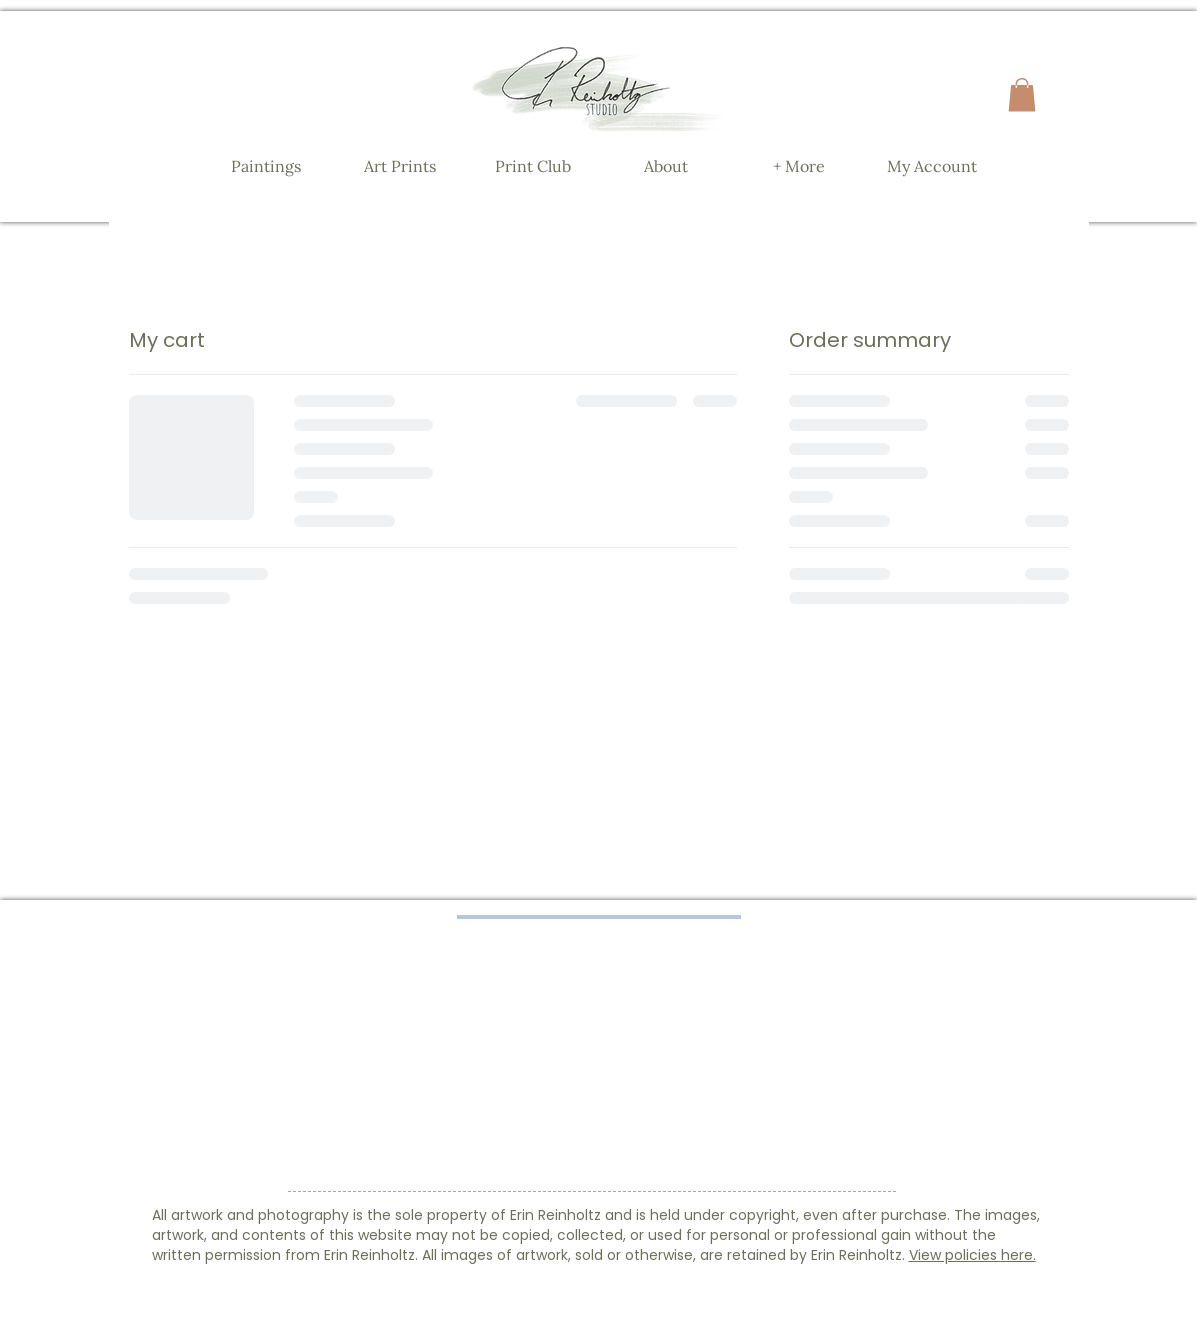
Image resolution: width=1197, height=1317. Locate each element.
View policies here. (972, 1255)
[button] (1022, 94)
